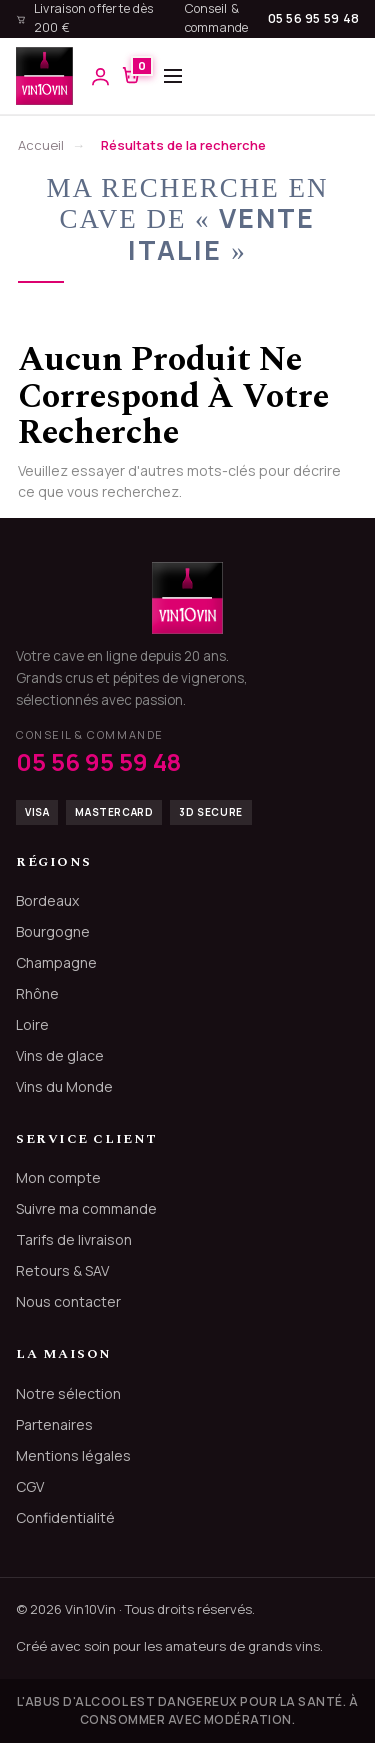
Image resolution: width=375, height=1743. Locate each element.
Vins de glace (60, 1055)
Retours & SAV (62, 1270)
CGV (30, 1486)
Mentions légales (73, 1455)
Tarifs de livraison (74, 1239)
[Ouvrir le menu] (173, 76)
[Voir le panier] (131, 76)
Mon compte (58, 1177)
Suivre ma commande (86, 1208)
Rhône (37, 993)
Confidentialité (65, 1517)
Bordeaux (47, 900)
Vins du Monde (64, 1086)
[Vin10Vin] (187, 598)
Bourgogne (53, 931)
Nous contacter (68, 1301)
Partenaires (54, 1424)
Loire (32, 1024)
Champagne (56, 962)
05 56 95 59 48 (314, 18)
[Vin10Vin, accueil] (44, 76)
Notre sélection (68, 1393)
